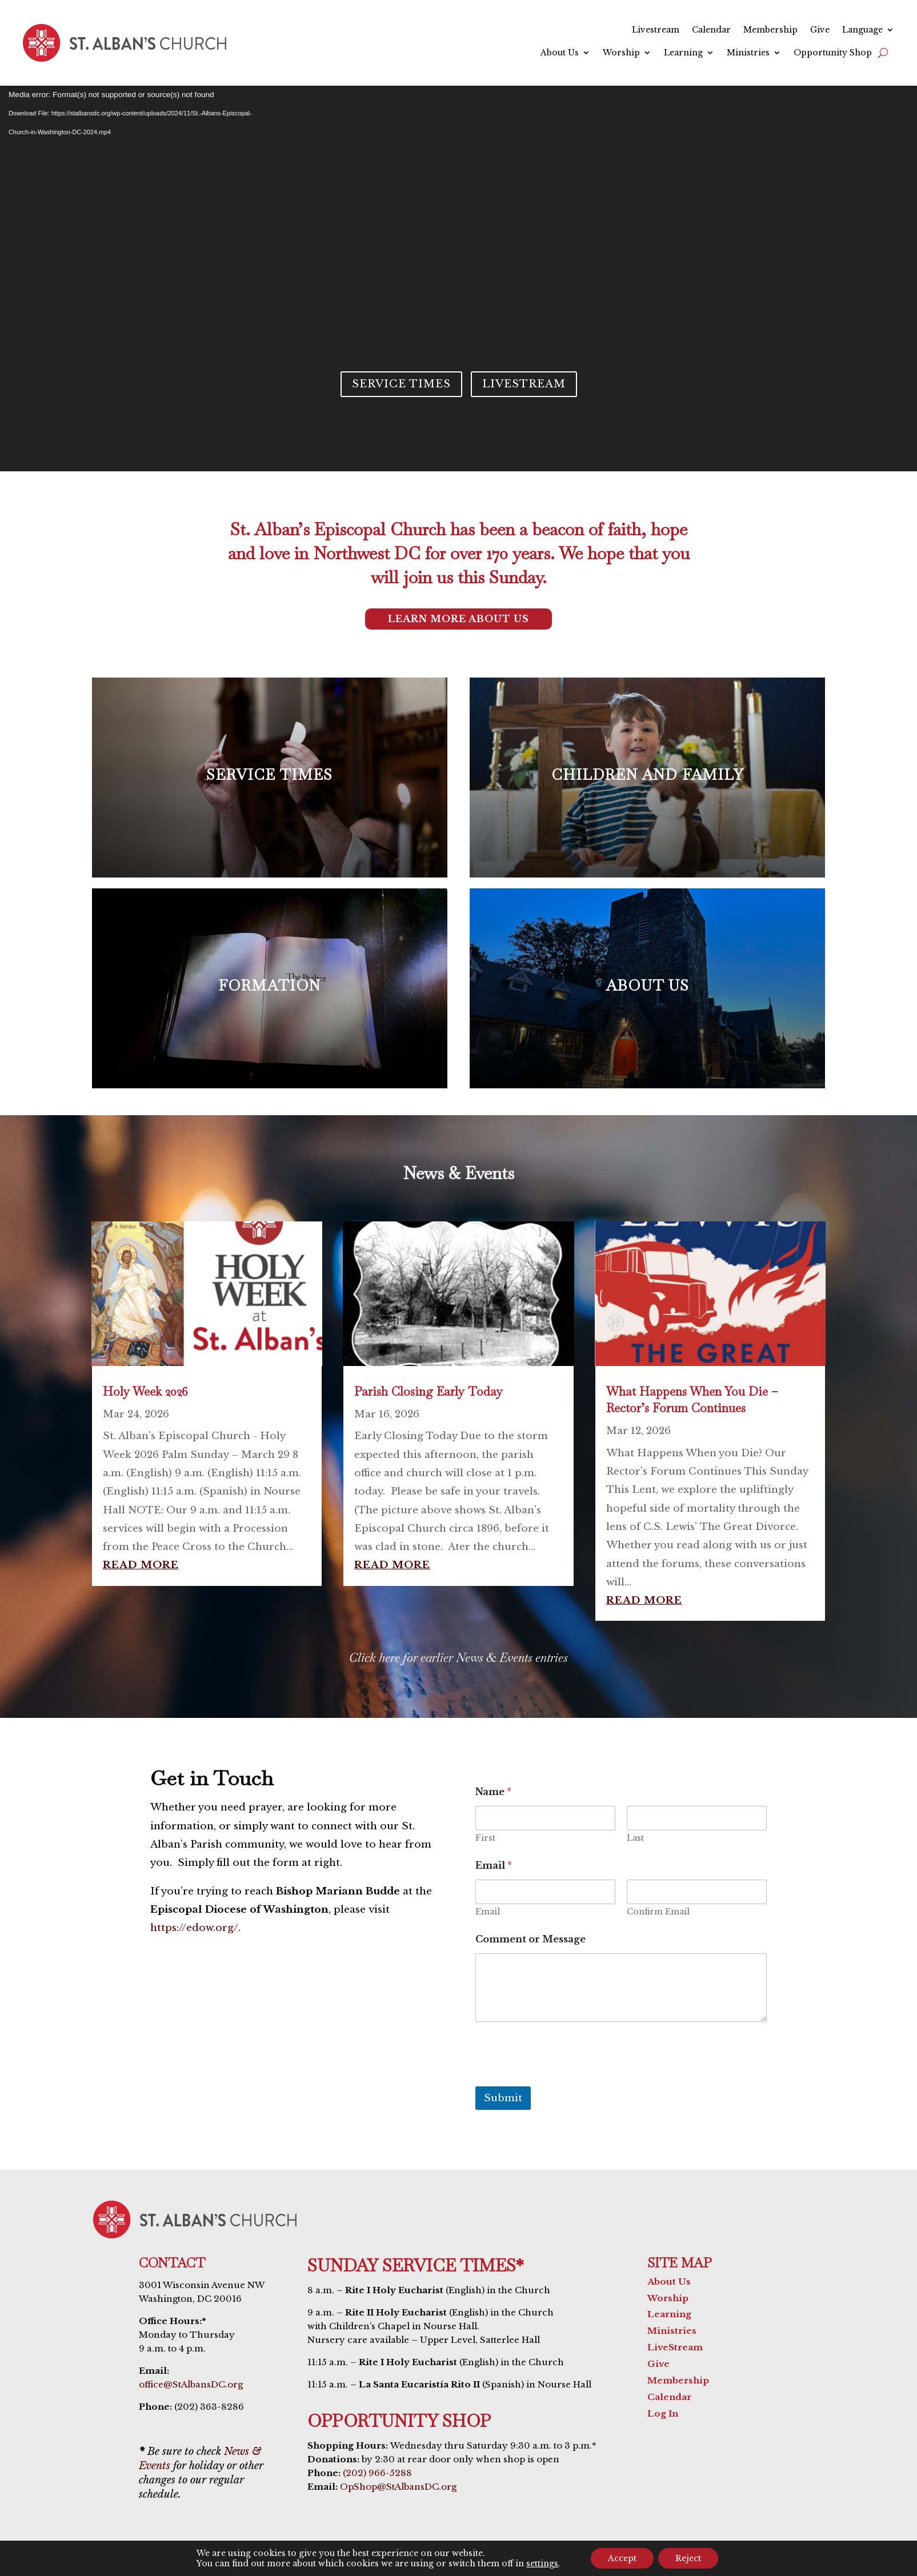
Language (862, 30)
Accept (622, 2558)
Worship (621, 53)
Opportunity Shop (833, 53)
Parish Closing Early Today (428, 1391)
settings (542, 2563)
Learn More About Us (458, 618)
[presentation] (562, 2079)
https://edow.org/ (194, 1928)
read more (141, 1565)
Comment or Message (530, 1939)
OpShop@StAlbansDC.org (398, 2486)
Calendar (711, 30)
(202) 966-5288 (377, 2472)
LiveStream (675, 2347)
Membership (770, 30)
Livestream (655, 30)
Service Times (401, 384)
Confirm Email (658, 1912)
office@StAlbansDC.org (191, 2384)
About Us (559, 53)
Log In (662, 2413)
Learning (683, 53)
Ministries (748, 53)
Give (820, 30)
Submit (503, 2098)
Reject (688, 2558)
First (485, 1838)
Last (635, 1838)
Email (487, 1912)
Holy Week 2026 (145, 1391)
